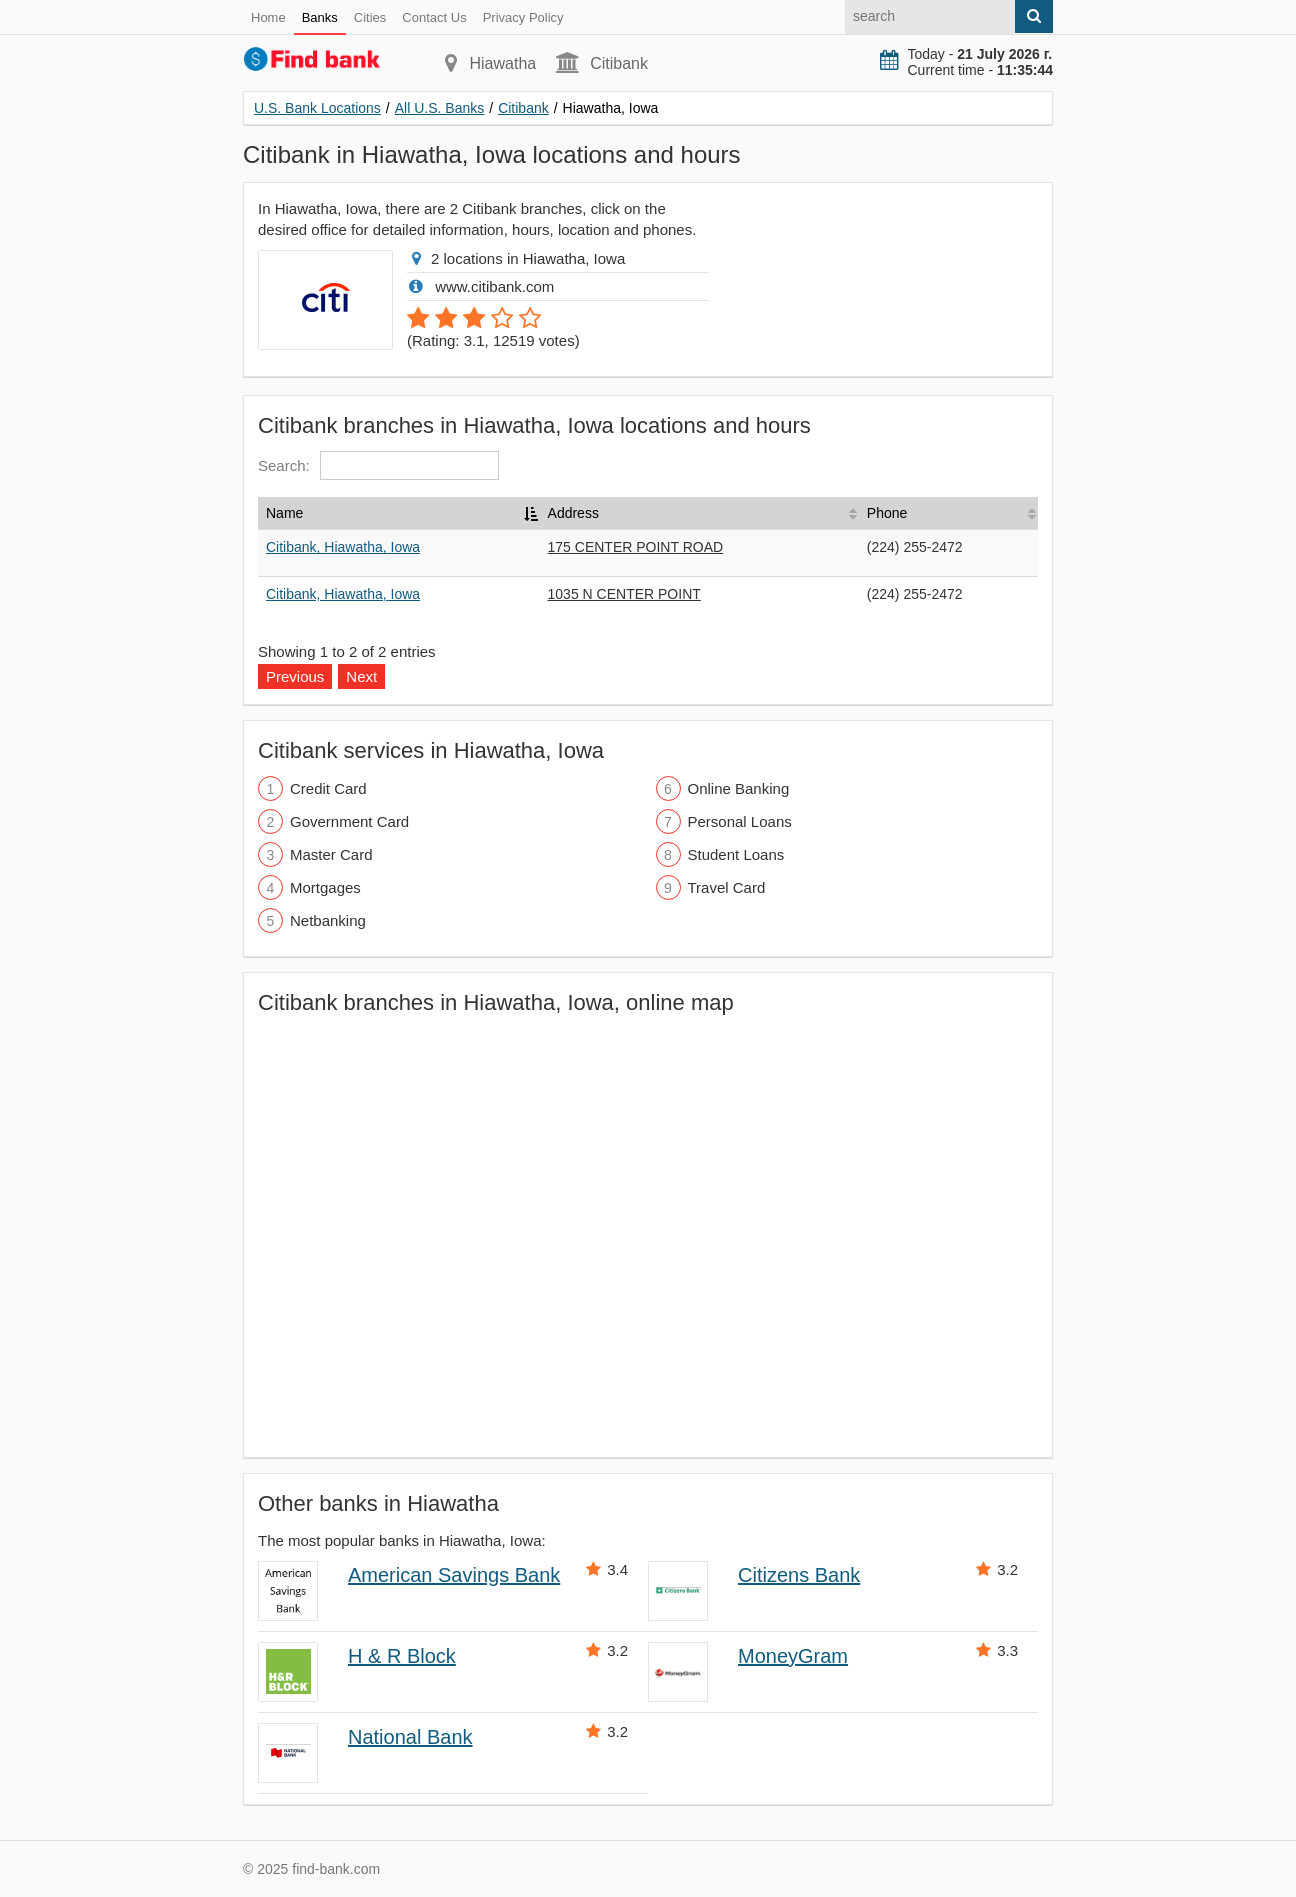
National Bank (410, 1737)
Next (361, 676)
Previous (295, 676)
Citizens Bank (799, 1575)
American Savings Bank (454, 1575)
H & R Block (402, 1656)
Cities (370, 17)
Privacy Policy (523, 17)
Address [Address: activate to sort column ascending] (573, 513)
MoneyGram (793, 1656)
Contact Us (434, 17)
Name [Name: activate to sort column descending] (284, 513)
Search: (378, 465)
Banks (320, 17)
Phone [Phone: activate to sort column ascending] (887, 513)
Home (268, 17)
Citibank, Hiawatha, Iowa (343, 547)
